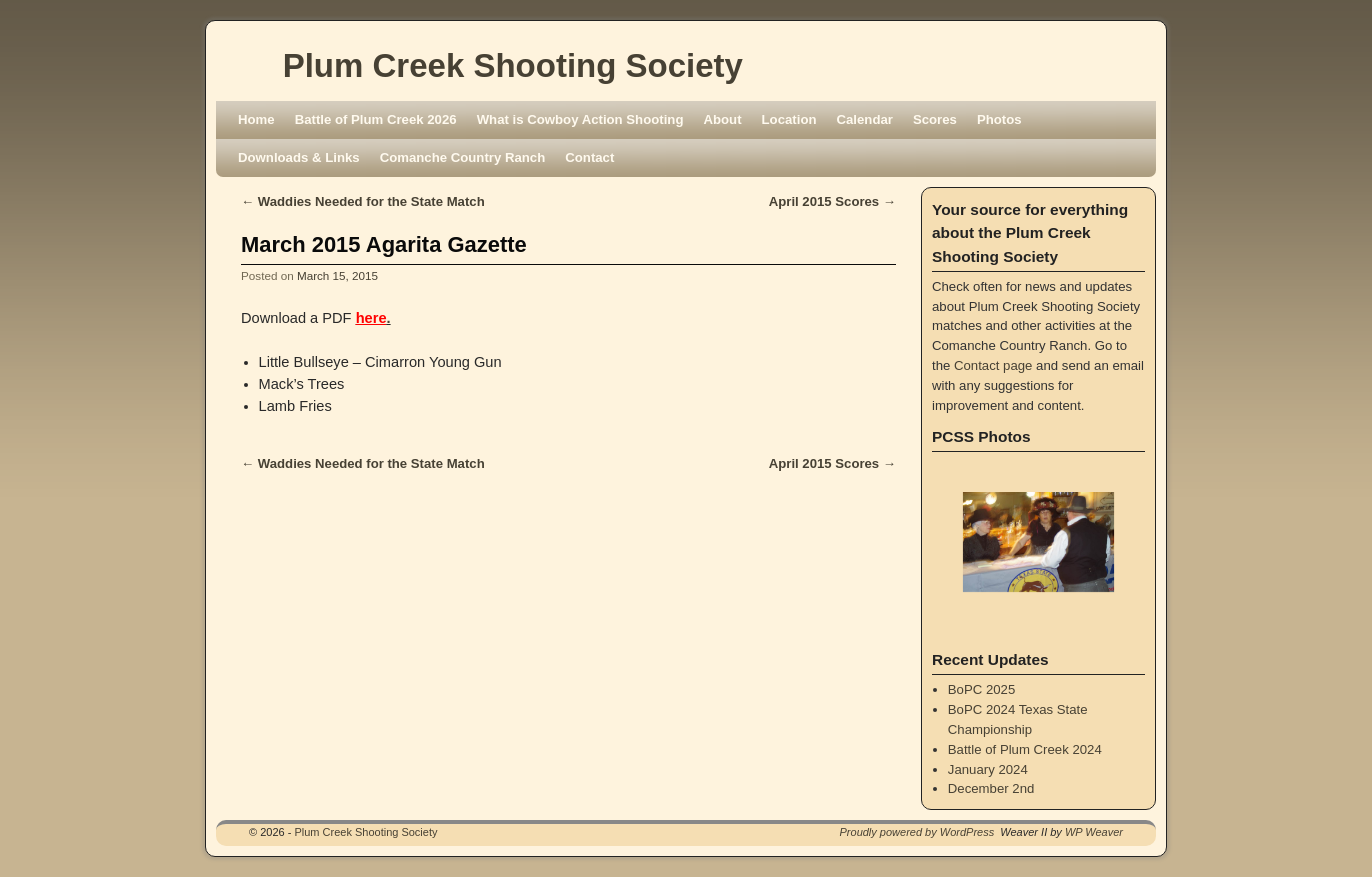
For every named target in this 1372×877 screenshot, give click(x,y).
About (722, 119)
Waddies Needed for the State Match (363, 201)
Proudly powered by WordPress (917, 832)
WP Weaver (1094, 832)
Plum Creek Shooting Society (513, 65)
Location (789, 119)
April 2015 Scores (832, 201)
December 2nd (991, 788)
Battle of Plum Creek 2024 (1025, 749)
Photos (999, 119)
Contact (589, 157)
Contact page (993, 365)
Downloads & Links (299, 157)
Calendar (865, 119)
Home (256, 119)
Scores (935, 119)
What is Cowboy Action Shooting (580, 119)
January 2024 (988, 769)
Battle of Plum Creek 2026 (376, 119)
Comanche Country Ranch (463, 157)
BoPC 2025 (981, 689)
